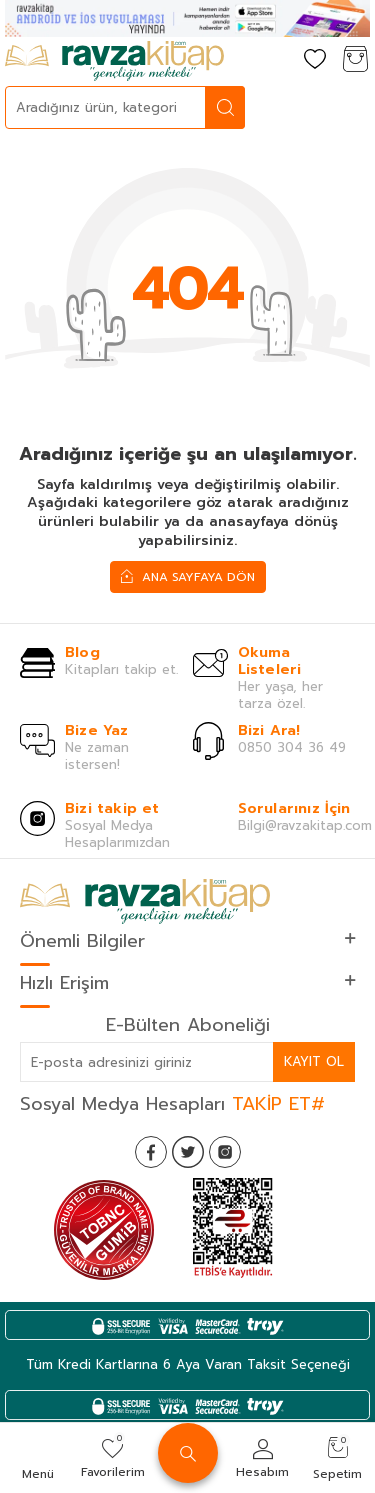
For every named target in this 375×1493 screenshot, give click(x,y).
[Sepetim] (355, 60)
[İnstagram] (225, 1152)
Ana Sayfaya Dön (188, 576)
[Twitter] (188, 1152)
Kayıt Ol (314, 1061)
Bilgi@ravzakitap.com (305, 825)
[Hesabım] (275, 60)
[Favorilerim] (315, 60)
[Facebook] (151, 1152)
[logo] (114, 61)
